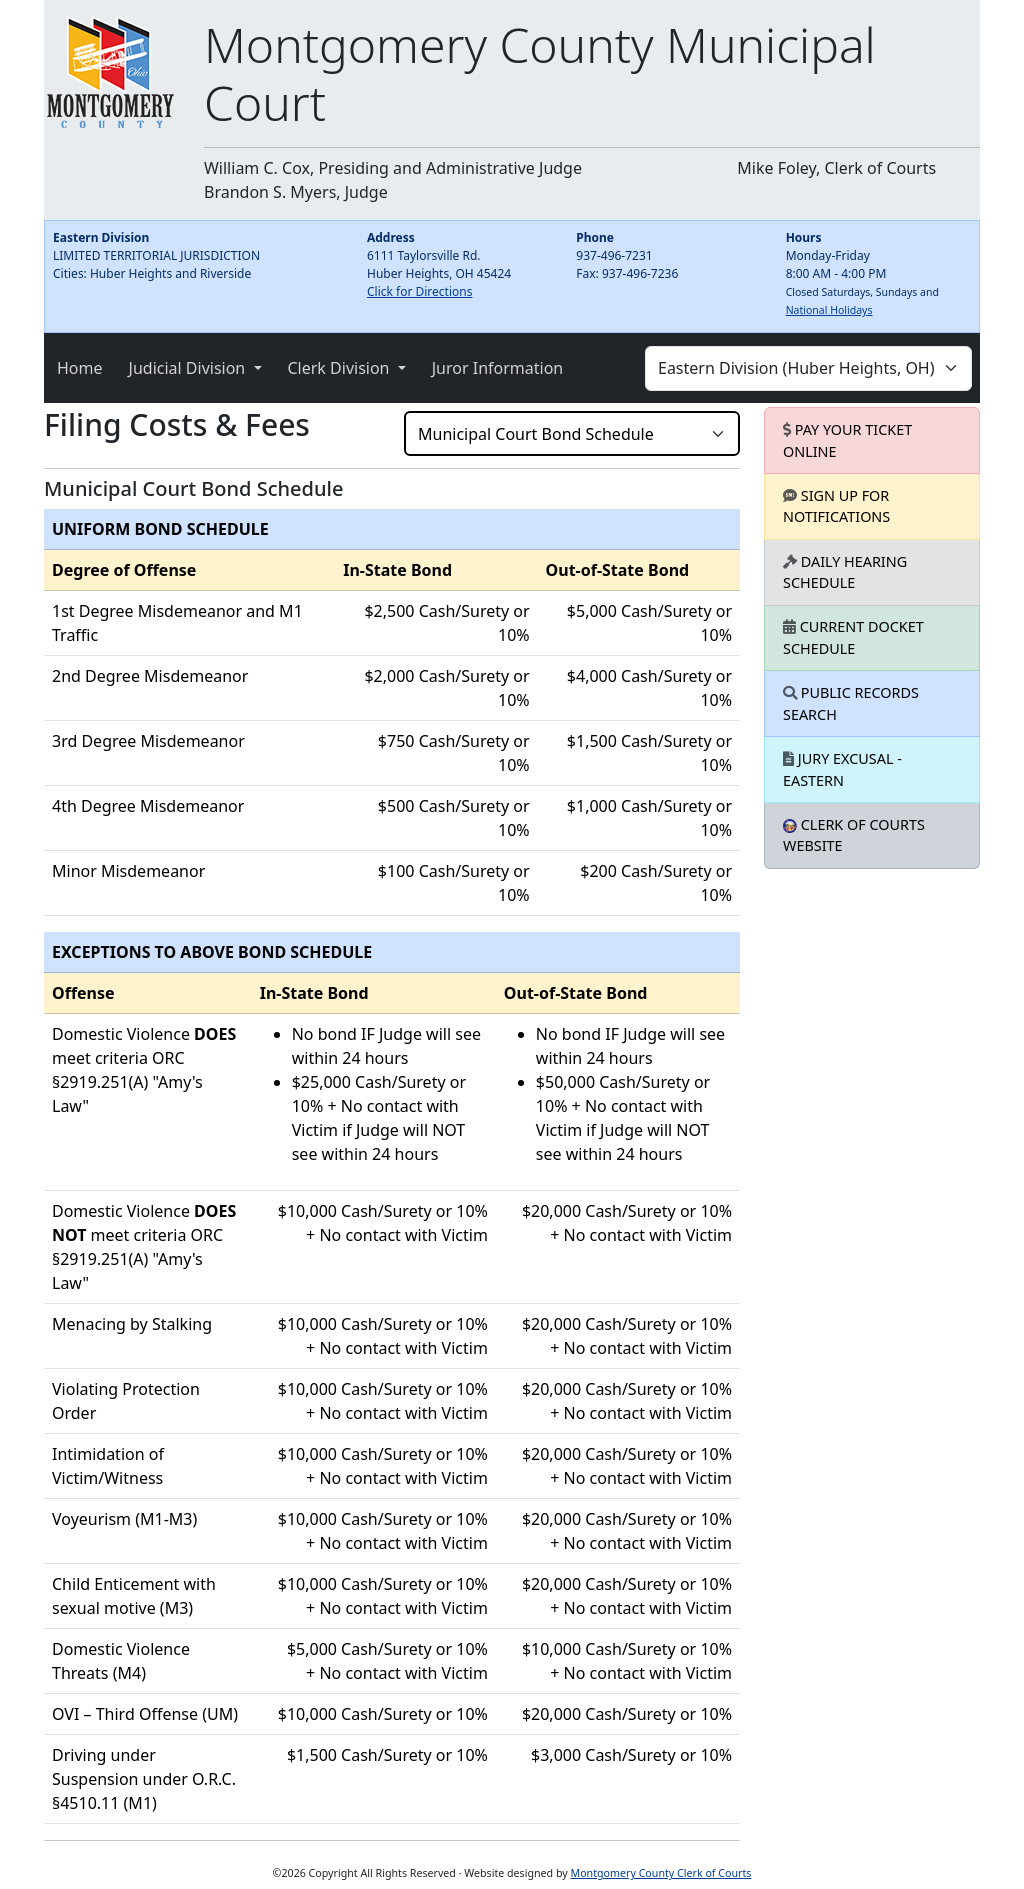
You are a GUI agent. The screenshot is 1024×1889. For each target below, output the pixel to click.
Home (80, 368)
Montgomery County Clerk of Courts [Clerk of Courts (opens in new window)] (661, 1873)
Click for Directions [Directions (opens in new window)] (419, 291)
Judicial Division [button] (189, 368)
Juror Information (498, 368)
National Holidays (829, 310)
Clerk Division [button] (341, 368)
